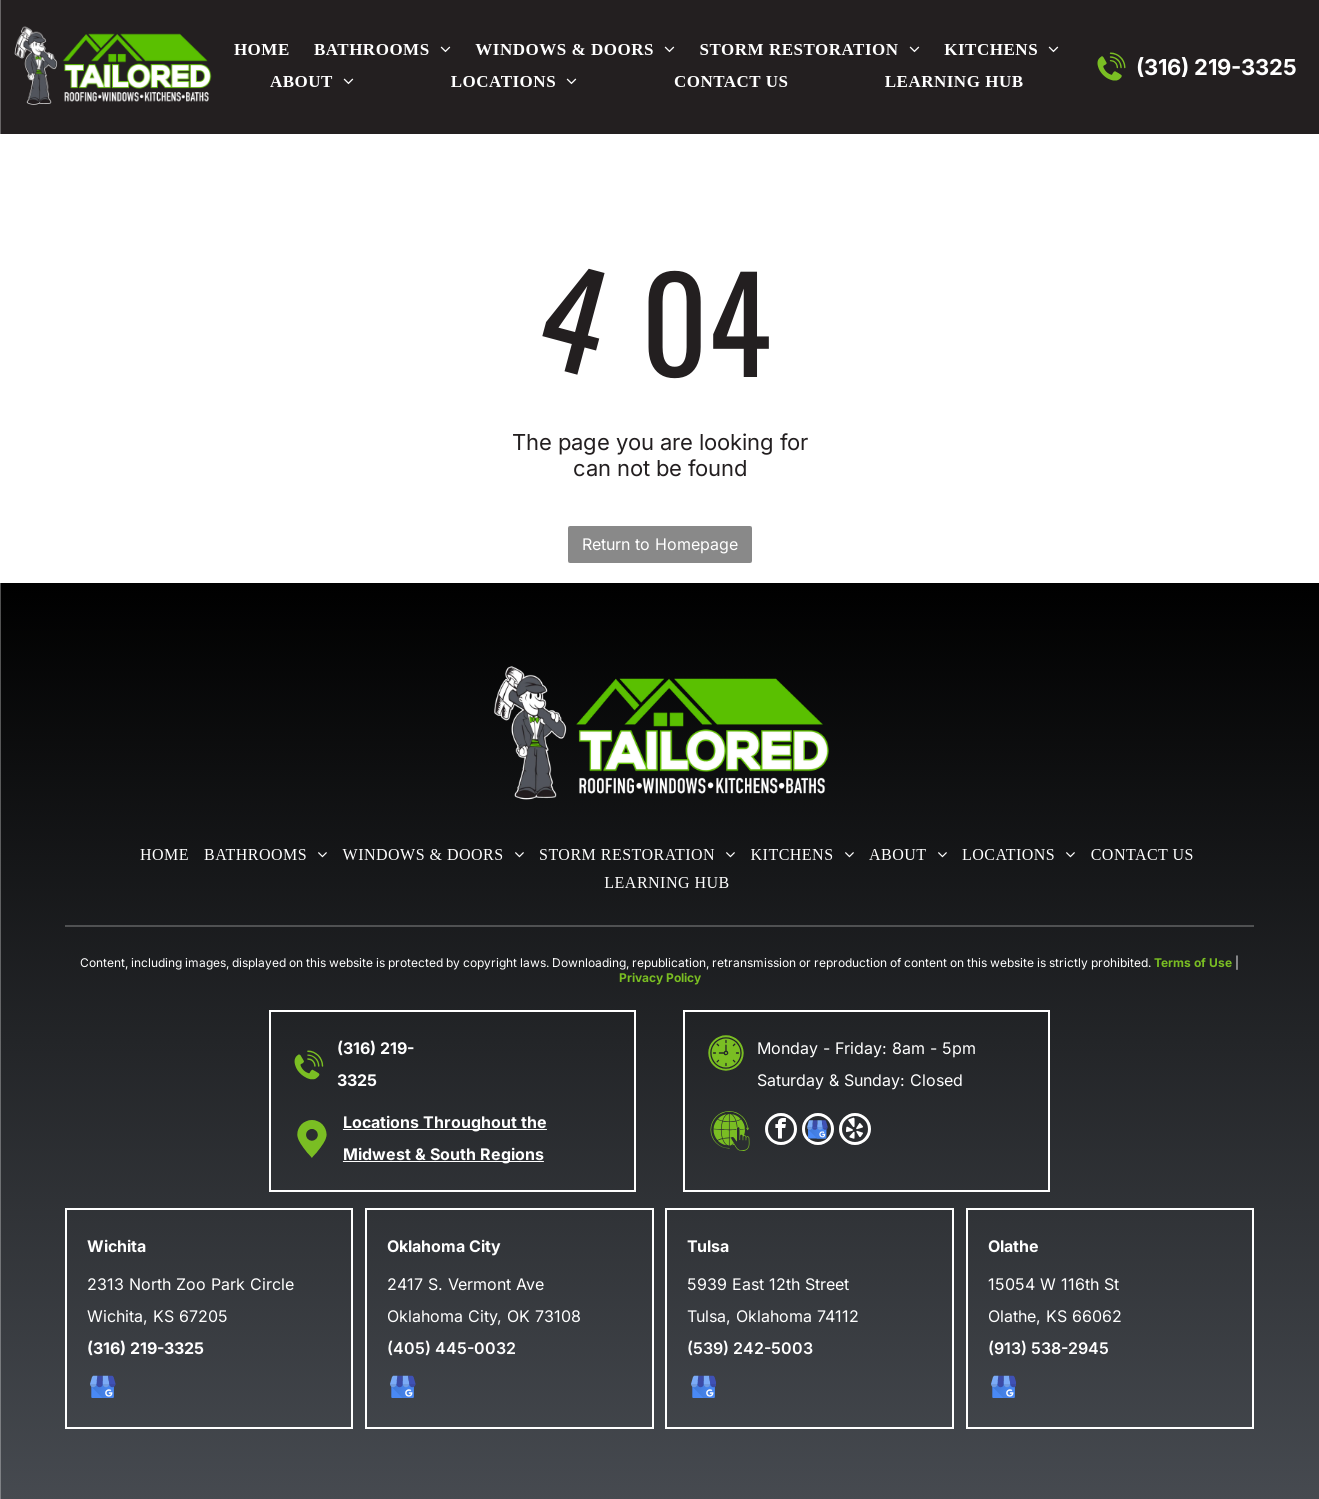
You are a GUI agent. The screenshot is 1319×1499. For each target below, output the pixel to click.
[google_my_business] (818, 1131)
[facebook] (781, 1131)
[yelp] (855, 1131)
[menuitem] (258, 50)
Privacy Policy (660, 977)
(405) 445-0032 (451, 1348)
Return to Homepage (660, 544)
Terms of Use (1193, 962)
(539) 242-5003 (750, 1348)
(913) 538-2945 (1048, 1348)
